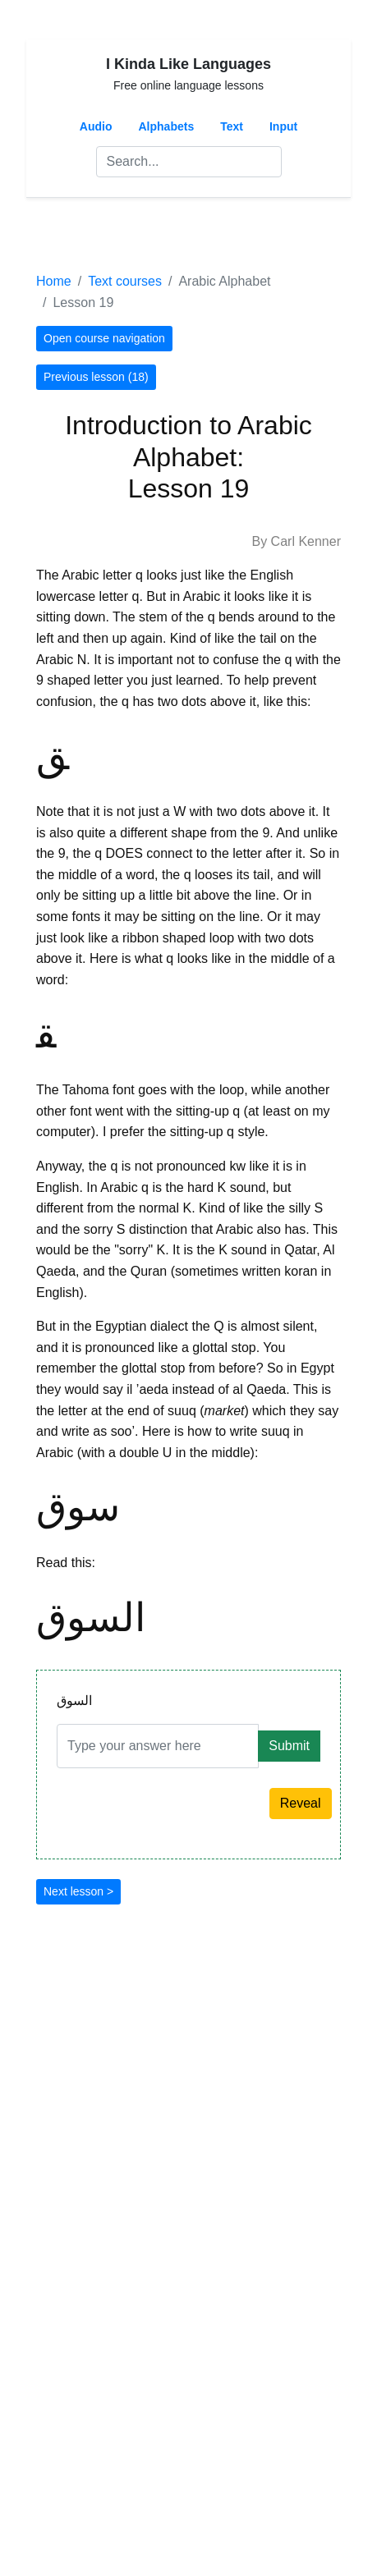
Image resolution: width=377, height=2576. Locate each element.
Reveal (300, 1803)
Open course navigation (104, 338)
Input (283, 126)
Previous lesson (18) (96, 376)
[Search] (189, 161)
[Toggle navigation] (59, 234)
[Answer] (158, 1746)
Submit (289, 1746)
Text (231, 126)
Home (53, 281)
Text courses (125, 281)
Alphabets (167, 126)
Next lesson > (78, 1891)
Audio (96, 126)
